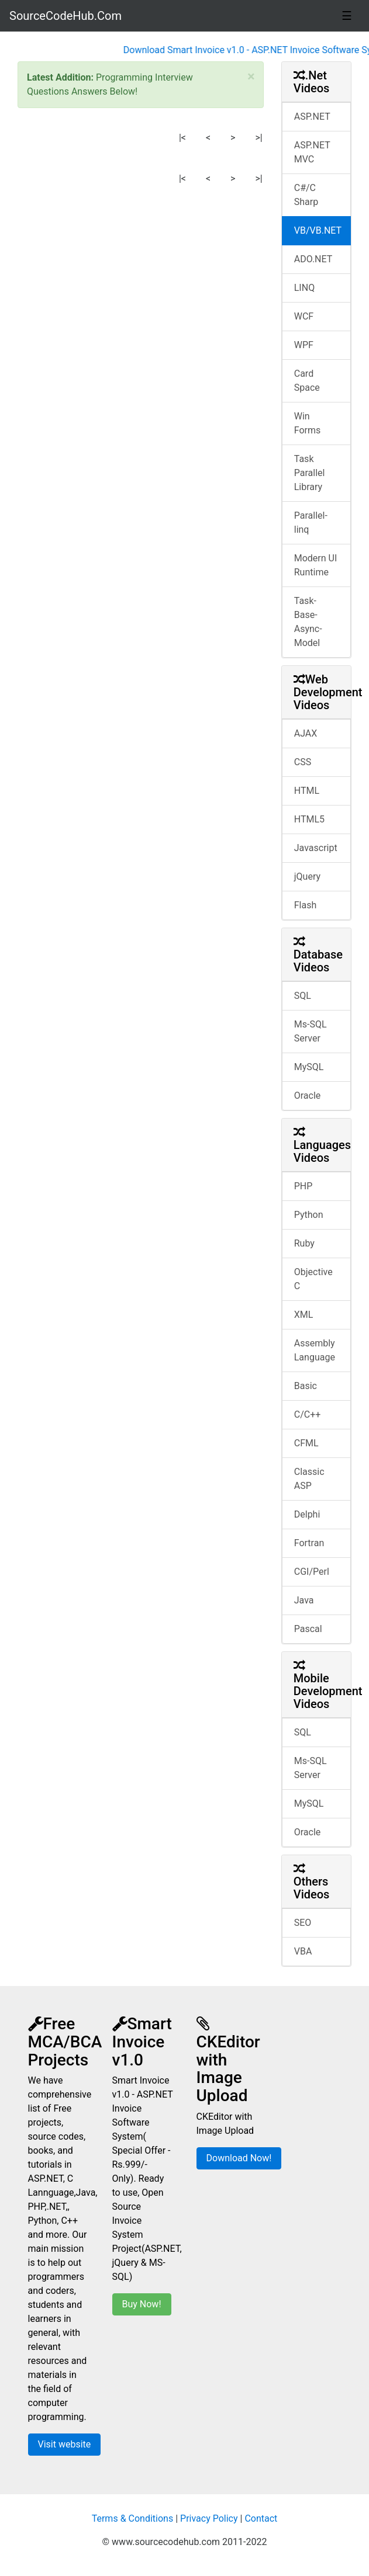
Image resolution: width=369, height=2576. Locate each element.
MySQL (309, 1066)
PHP (303, 1186)
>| (258, 137)
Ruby (304, 1243)
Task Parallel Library (309, 472)
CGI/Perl (311, 1571)
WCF (303, 316)
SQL (302, 995)
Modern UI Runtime (315, 565)
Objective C (313, 1279)
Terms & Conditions (133, 2518)
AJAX (306, 733)
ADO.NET (313, 259)
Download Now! (239, 2158)
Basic (305, 1385)
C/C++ (307, 1414)
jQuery (307, 876)
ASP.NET (312, 116)
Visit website (64, 2444)
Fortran (309, 1543)
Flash (305, 905)
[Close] (251, 77)
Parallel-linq (310, 522)
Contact (260, 2518)
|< (182, 137)
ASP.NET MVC (312, 152)
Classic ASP (309, 1478)
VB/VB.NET (318, 230)
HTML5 (309, 819)
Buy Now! (141, 2304)
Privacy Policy (209, 2518)
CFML (306, 1443)
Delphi (307, 1514)
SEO (303, 1922)
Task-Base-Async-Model (308, 621)
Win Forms (307, 423)
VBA (303, 1951)
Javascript (315, 847)
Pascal (308, 1628)
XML (303, 1314)
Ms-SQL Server (310, 1031)
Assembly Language (314, 1350)
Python (308, 1214)
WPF (303, 344)
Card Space (307, 380)
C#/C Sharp (306, 194)
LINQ (304, 287)
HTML (306, 790)
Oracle (307, 1095)
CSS (302, 762)
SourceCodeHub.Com (65, 16)
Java (304, 1600)
